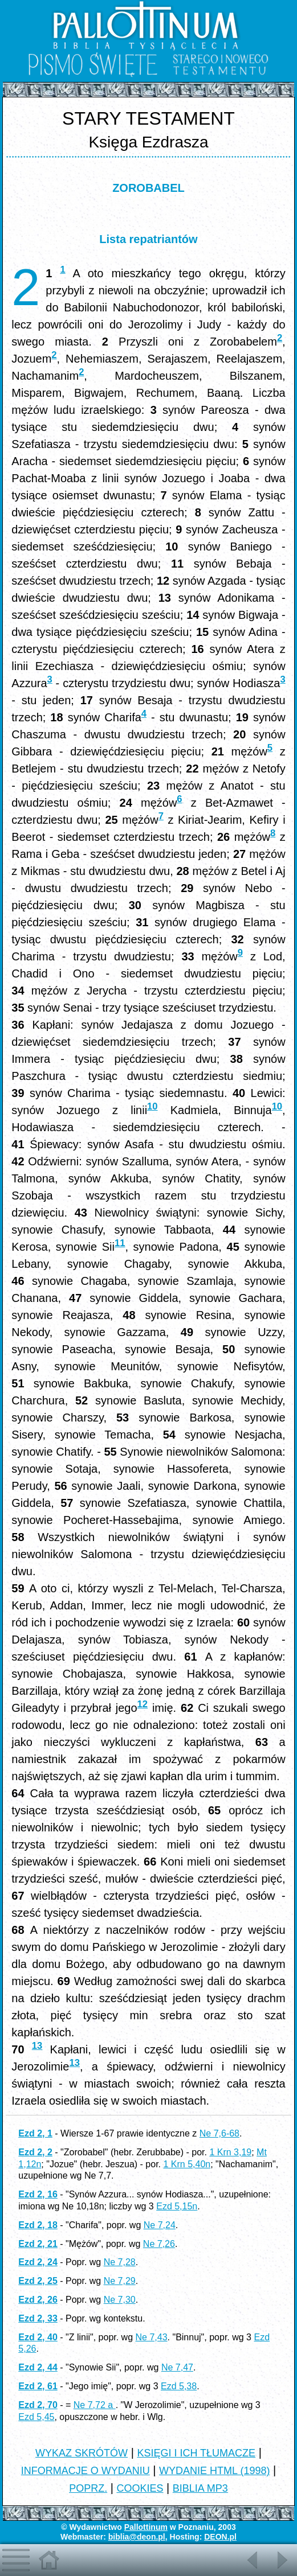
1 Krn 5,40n (186, 2164)
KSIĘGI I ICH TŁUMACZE (196, 2453)
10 (152, 1106)
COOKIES (139, 2488)
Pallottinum (146, 2527)
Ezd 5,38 (179, 2386)
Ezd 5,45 (36, 2417)
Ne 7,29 (120, 2281)
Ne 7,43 (152, 2337)
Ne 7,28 (120, 2262)
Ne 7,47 (177, 2367)
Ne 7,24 (160, 2225)
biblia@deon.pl (136, 2536)
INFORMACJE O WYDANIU (85, 2470)
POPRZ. (88, 2488)
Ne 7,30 (120, 2299)
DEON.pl (220, 2536)
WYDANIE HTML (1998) (214, 2470)
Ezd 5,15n (176, 2206)
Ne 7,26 (159, 2244)
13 (37, 2045)
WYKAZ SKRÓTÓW (81, 2453)
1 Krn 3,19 (230, 2152)
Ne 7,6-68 (219, 2133)
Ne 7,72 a (95, 2405)
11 (120, 1243)
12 (142, 1704)
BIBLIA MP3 (200, 2488)
